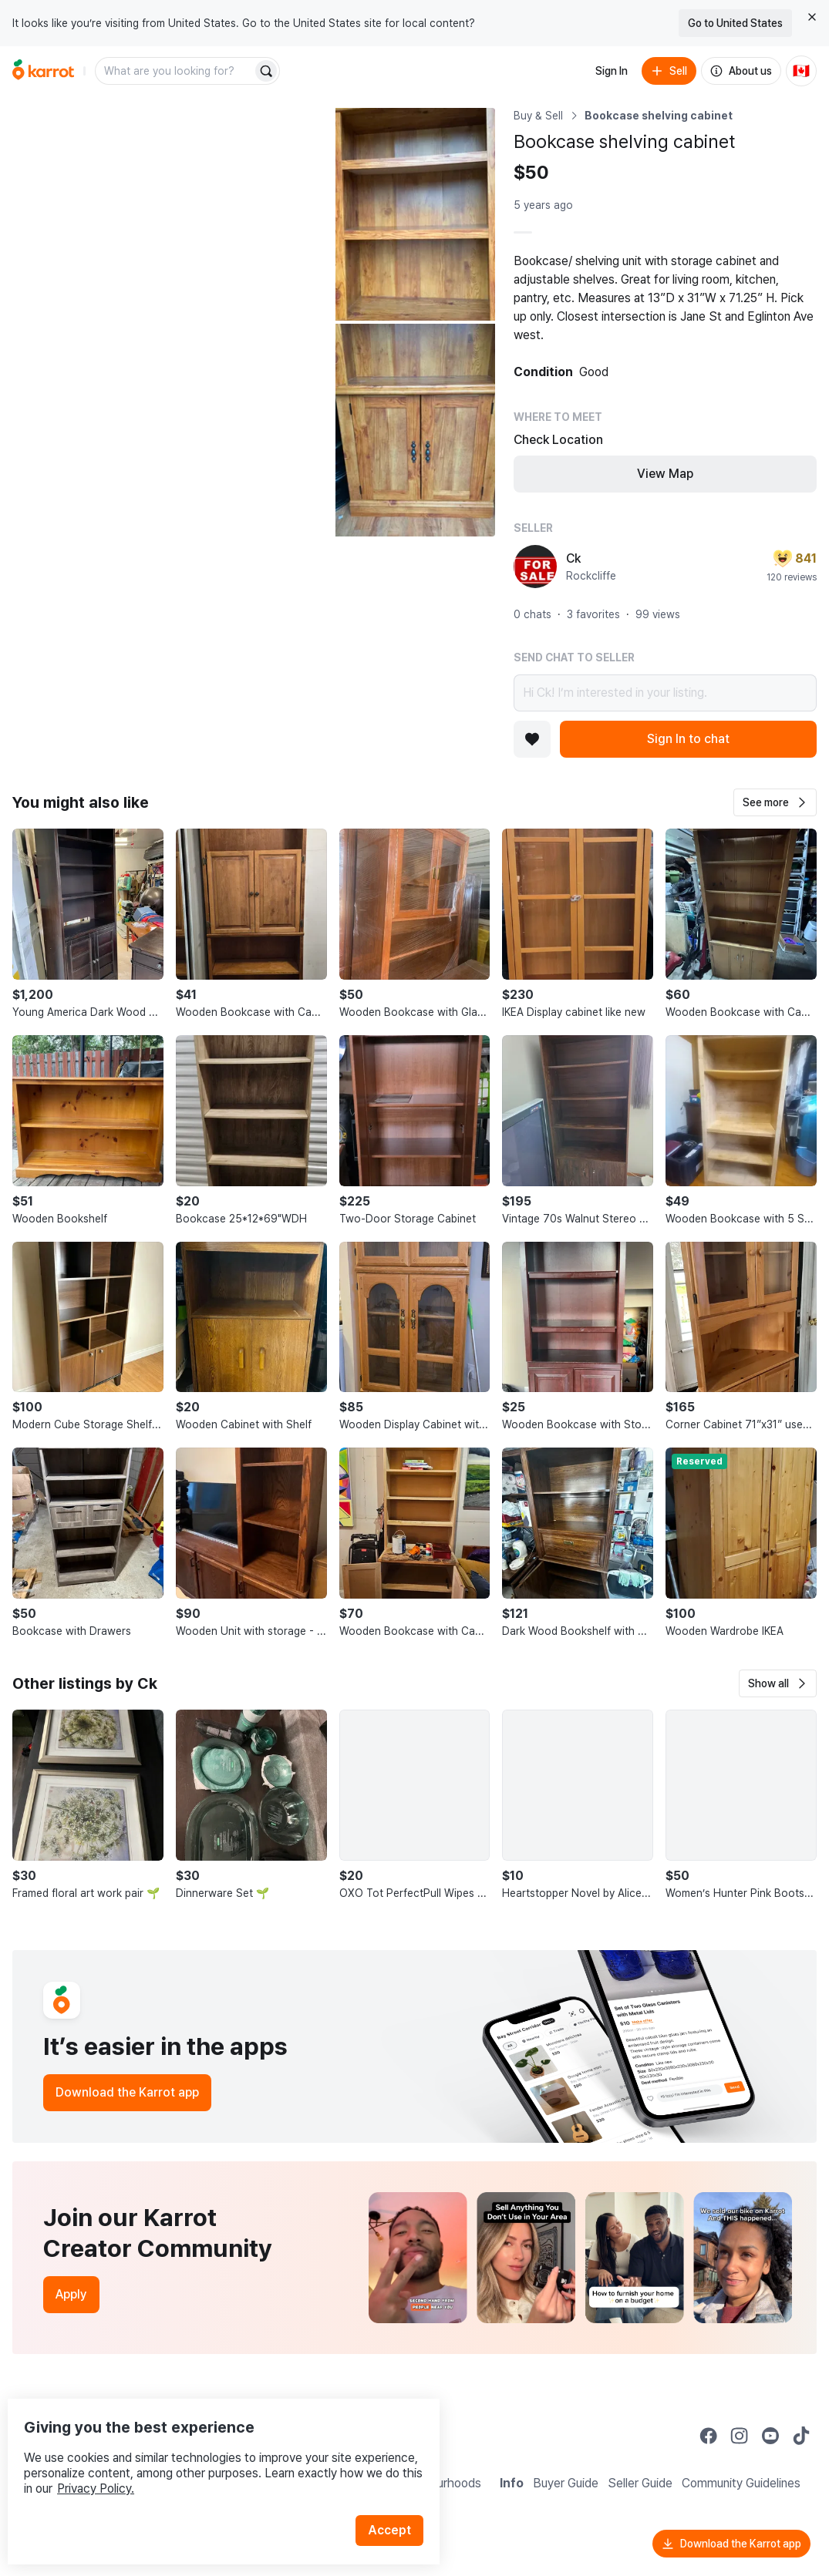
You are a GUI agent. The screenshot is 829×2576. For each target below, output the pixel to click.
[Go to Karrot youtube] (770, 2435)
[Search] (266, 71)
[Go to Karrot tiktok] (801, 2435)
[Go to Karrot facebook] (708, 2435)
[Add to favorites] (532, 739)
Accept (398, 2498)
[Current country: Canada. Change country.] (801, 70)
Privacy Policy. (206, 2457)
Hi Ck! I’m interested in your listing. (665, 692)
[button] (775, 802)
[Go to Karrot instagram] (739, 2435)
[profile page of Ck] (535, 566)
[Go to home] (43, 70)
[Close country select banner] (812, 17)
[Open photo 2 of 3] (415, 214)
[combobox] (175, 71)
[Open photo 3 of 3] (415, 430)
